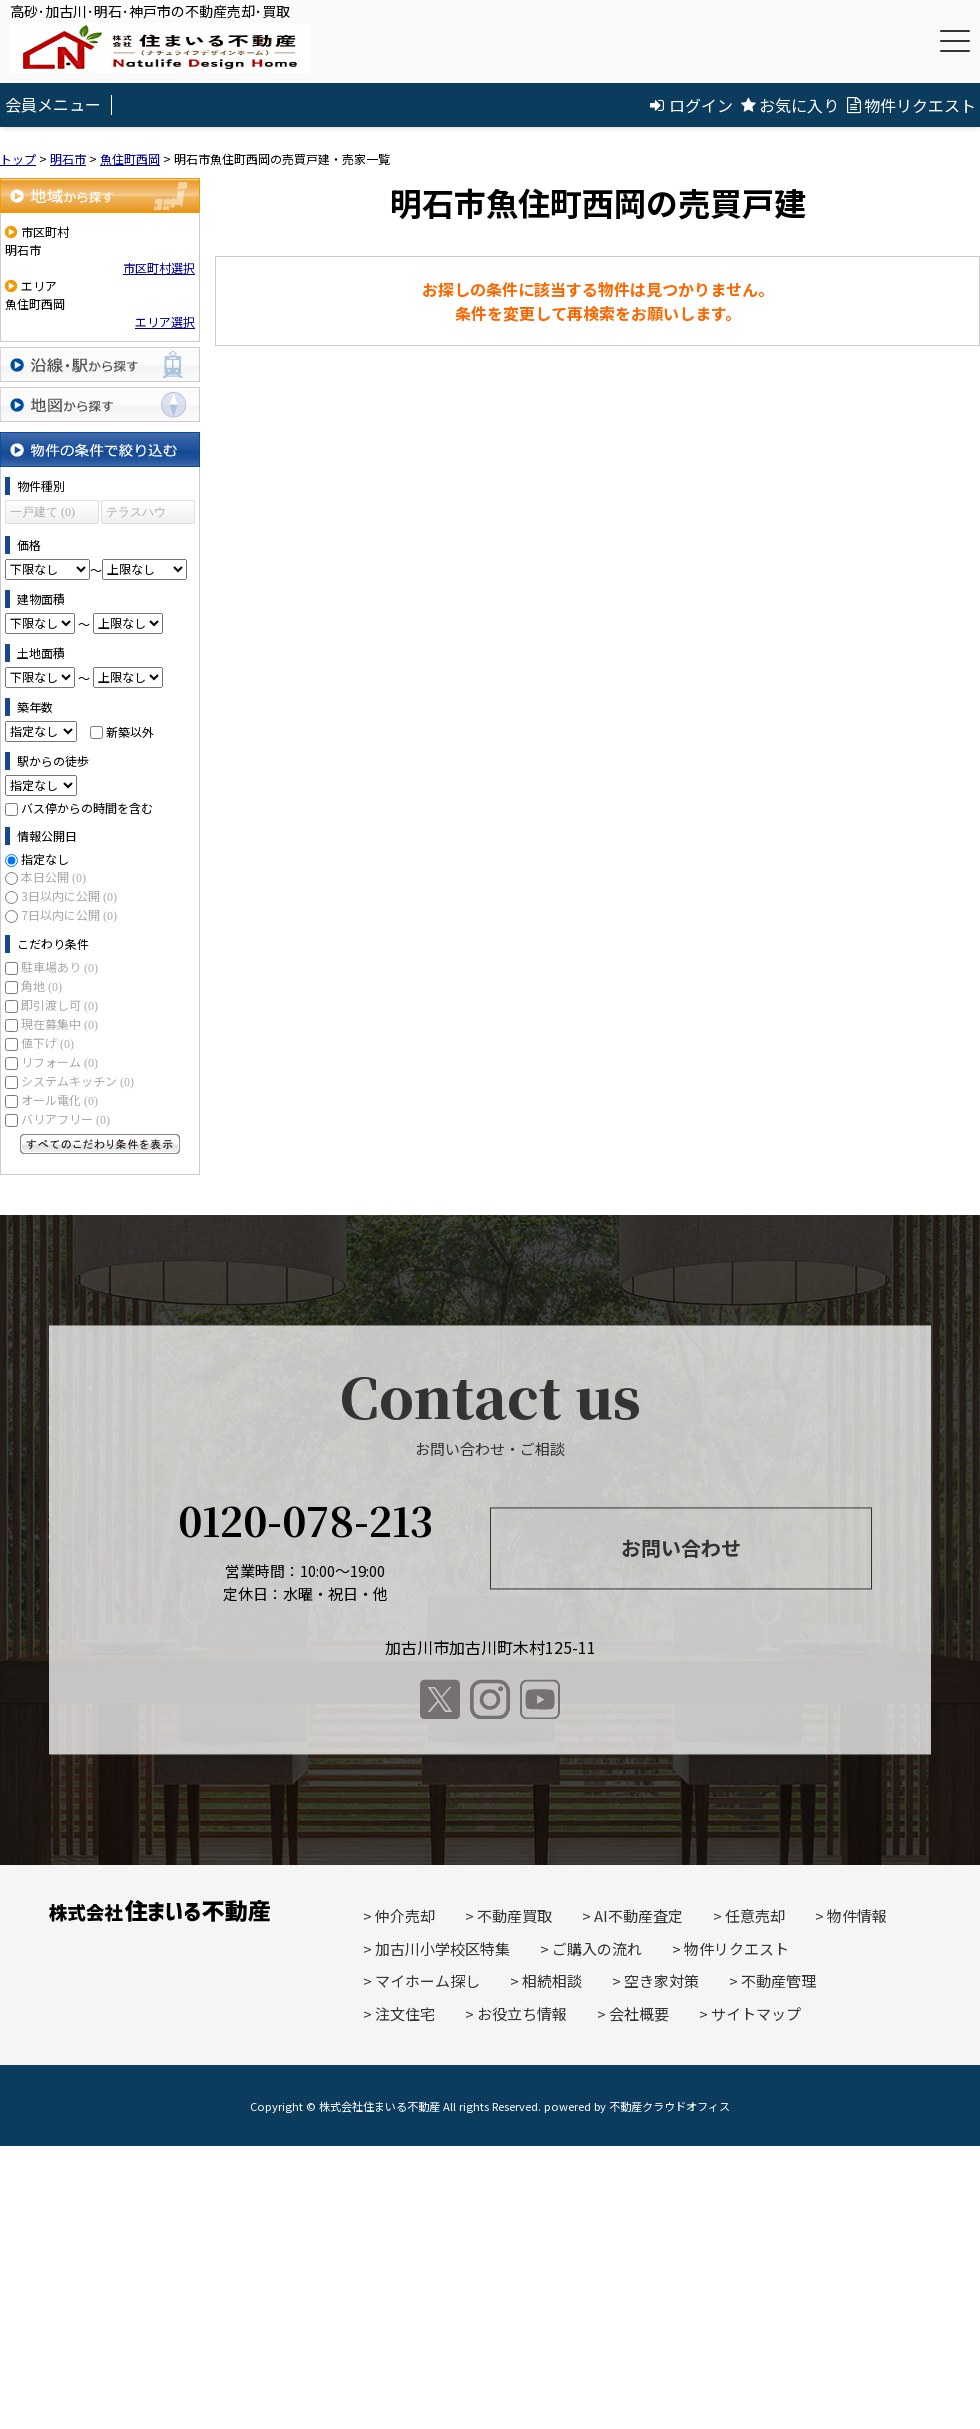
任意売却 (755, 1915)
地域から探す (100, 195)
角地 (41, 985)
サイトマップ (756, 2013)
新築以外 (130, 730)
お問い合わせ (681, 1547)
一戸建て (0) (42, 512)
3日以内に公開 (69, 895)
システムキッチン (77, 1080)
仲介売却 (405, 1915)
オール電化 (59, 1099)
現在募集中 (59, 1023)
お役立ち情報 (522, 2013)
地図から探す (100, 404)
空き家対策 (661, 1980)
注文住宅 (405, 2013)
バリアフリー (65, 1118)
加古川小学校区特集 (442, 1948)
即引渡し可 (59, 1004)
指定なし (45, 858)
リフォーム (59, 1061)
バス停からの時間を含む (87, 807)
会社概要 (639, 2013)
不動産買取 (514, 1915)
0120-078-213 (305, 1520)
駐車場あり (59, 966)
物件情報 (857, 1915)
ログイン (691, 105)
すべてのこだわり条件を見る (100, 1144)
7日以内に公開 (69, 914)
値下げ (47, 1042)
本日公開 (53, 876)
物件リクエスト (911, 105)
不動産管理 (778, 1980)
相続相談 (552, 1980)
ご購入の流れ (597, 1948)
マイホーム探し (427, 1980)
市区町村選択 (159, 267)
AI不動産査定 (638, 1915)
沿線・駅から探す (100, 364)
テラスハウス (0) (136, 514)
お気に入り (790, 105)
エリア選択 (165, 321)
